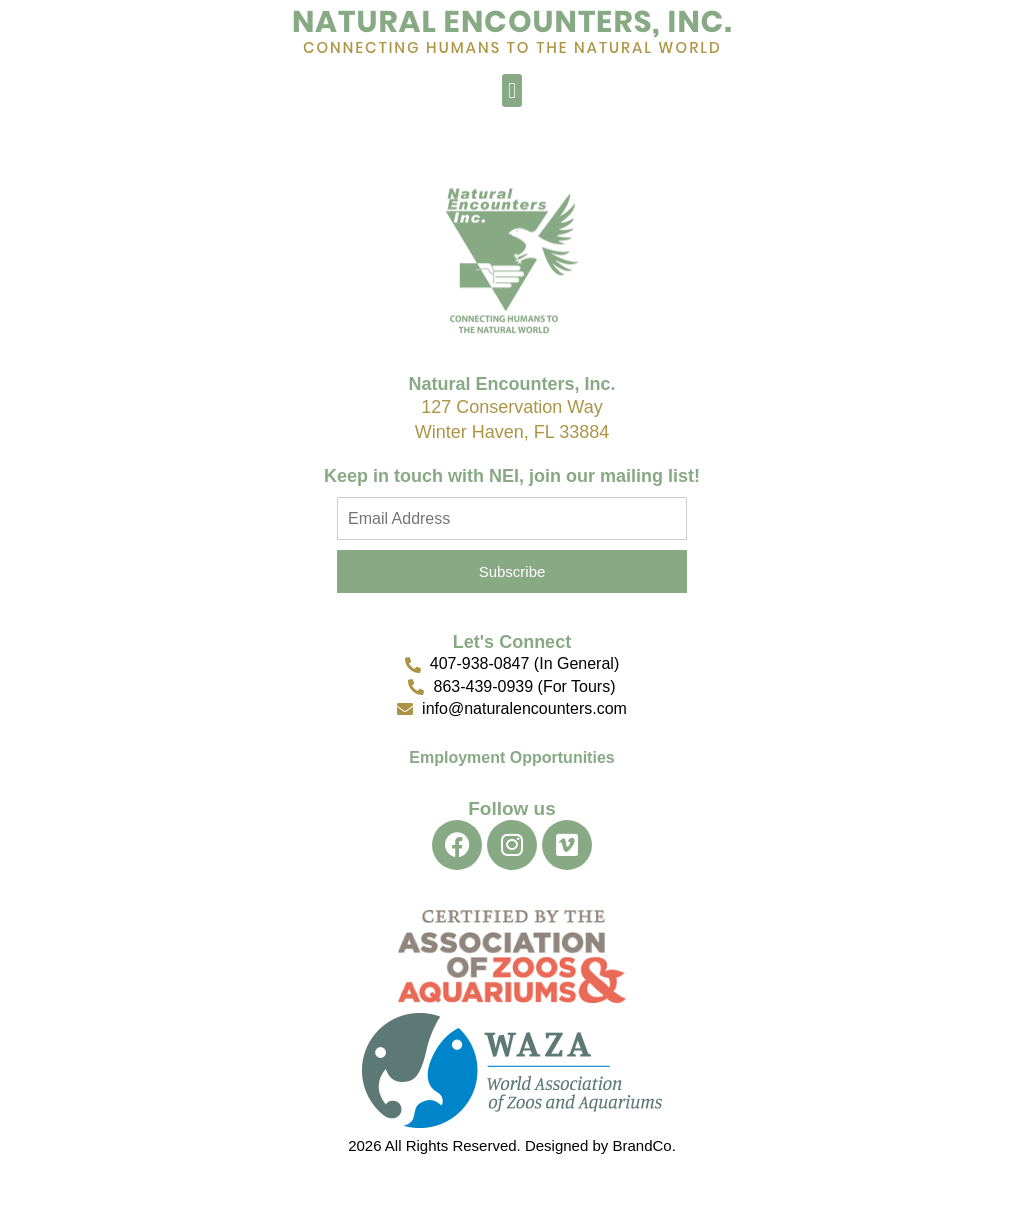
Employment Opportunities (511, 757)
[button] (511, 90)
